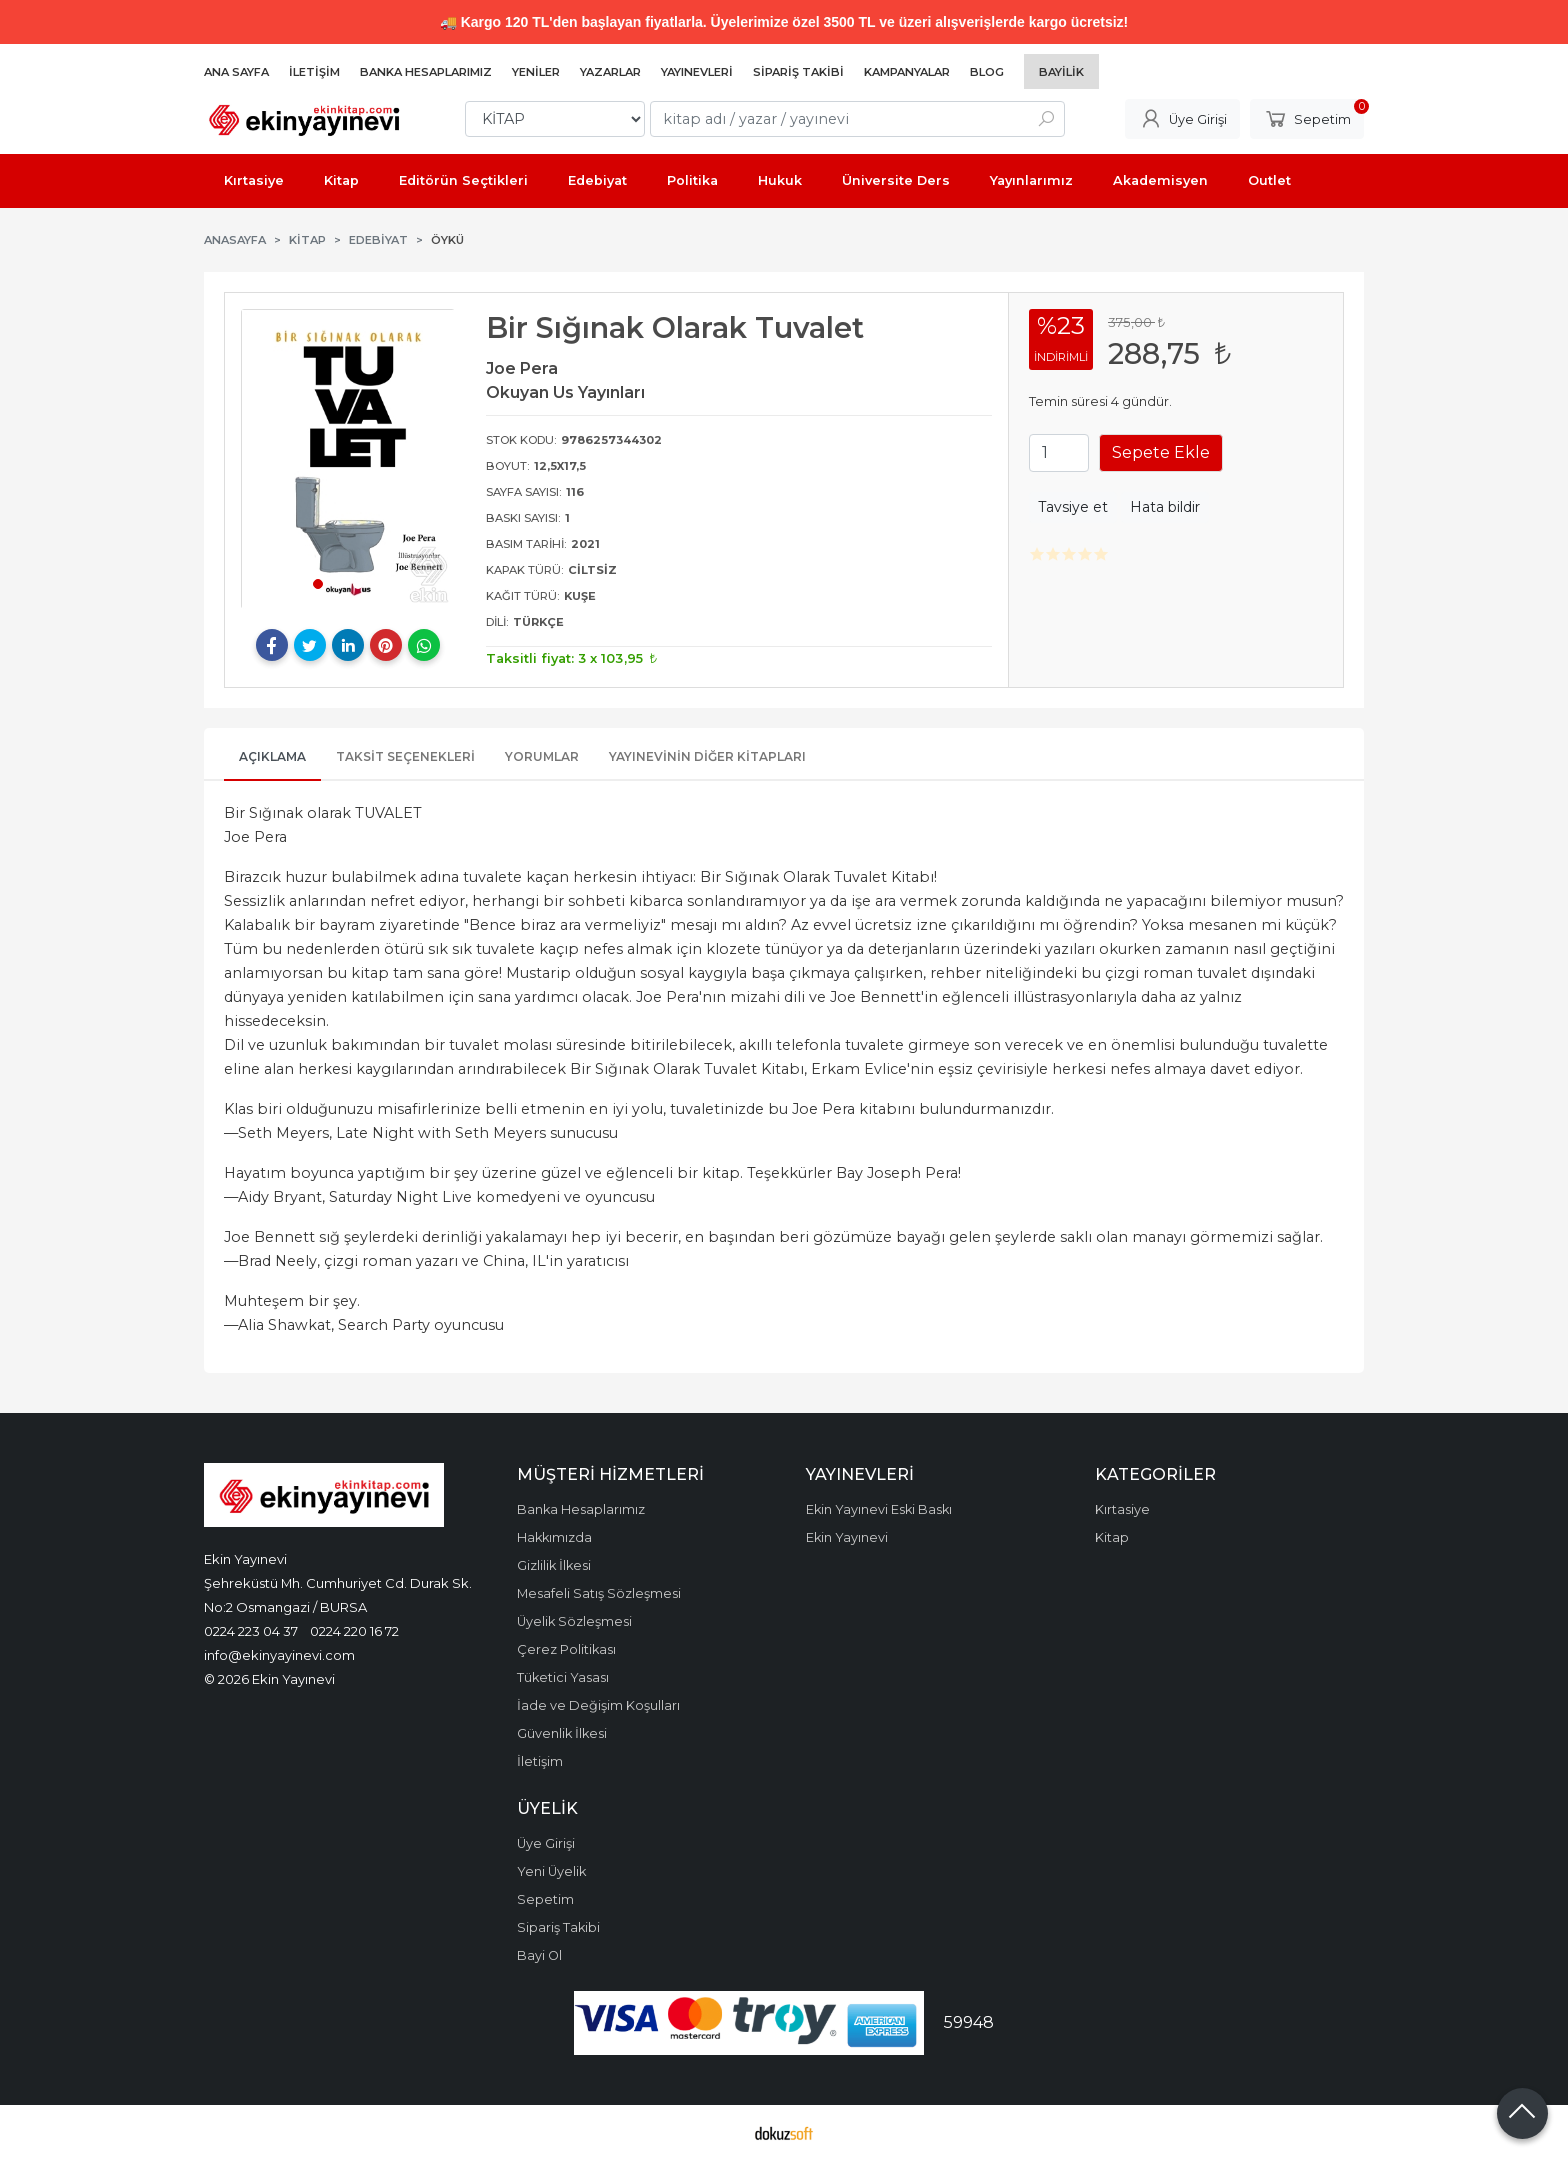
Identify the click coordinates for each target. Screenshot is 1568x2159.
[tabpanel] (348, 459)
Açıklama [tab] (272, 756)
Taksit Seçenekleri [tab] (405, 756)
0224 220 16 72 (354, 1631)
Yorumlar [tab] (542, 756)
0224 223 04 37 (251, 1631)
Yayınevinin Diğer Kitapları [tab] (707, 756)
